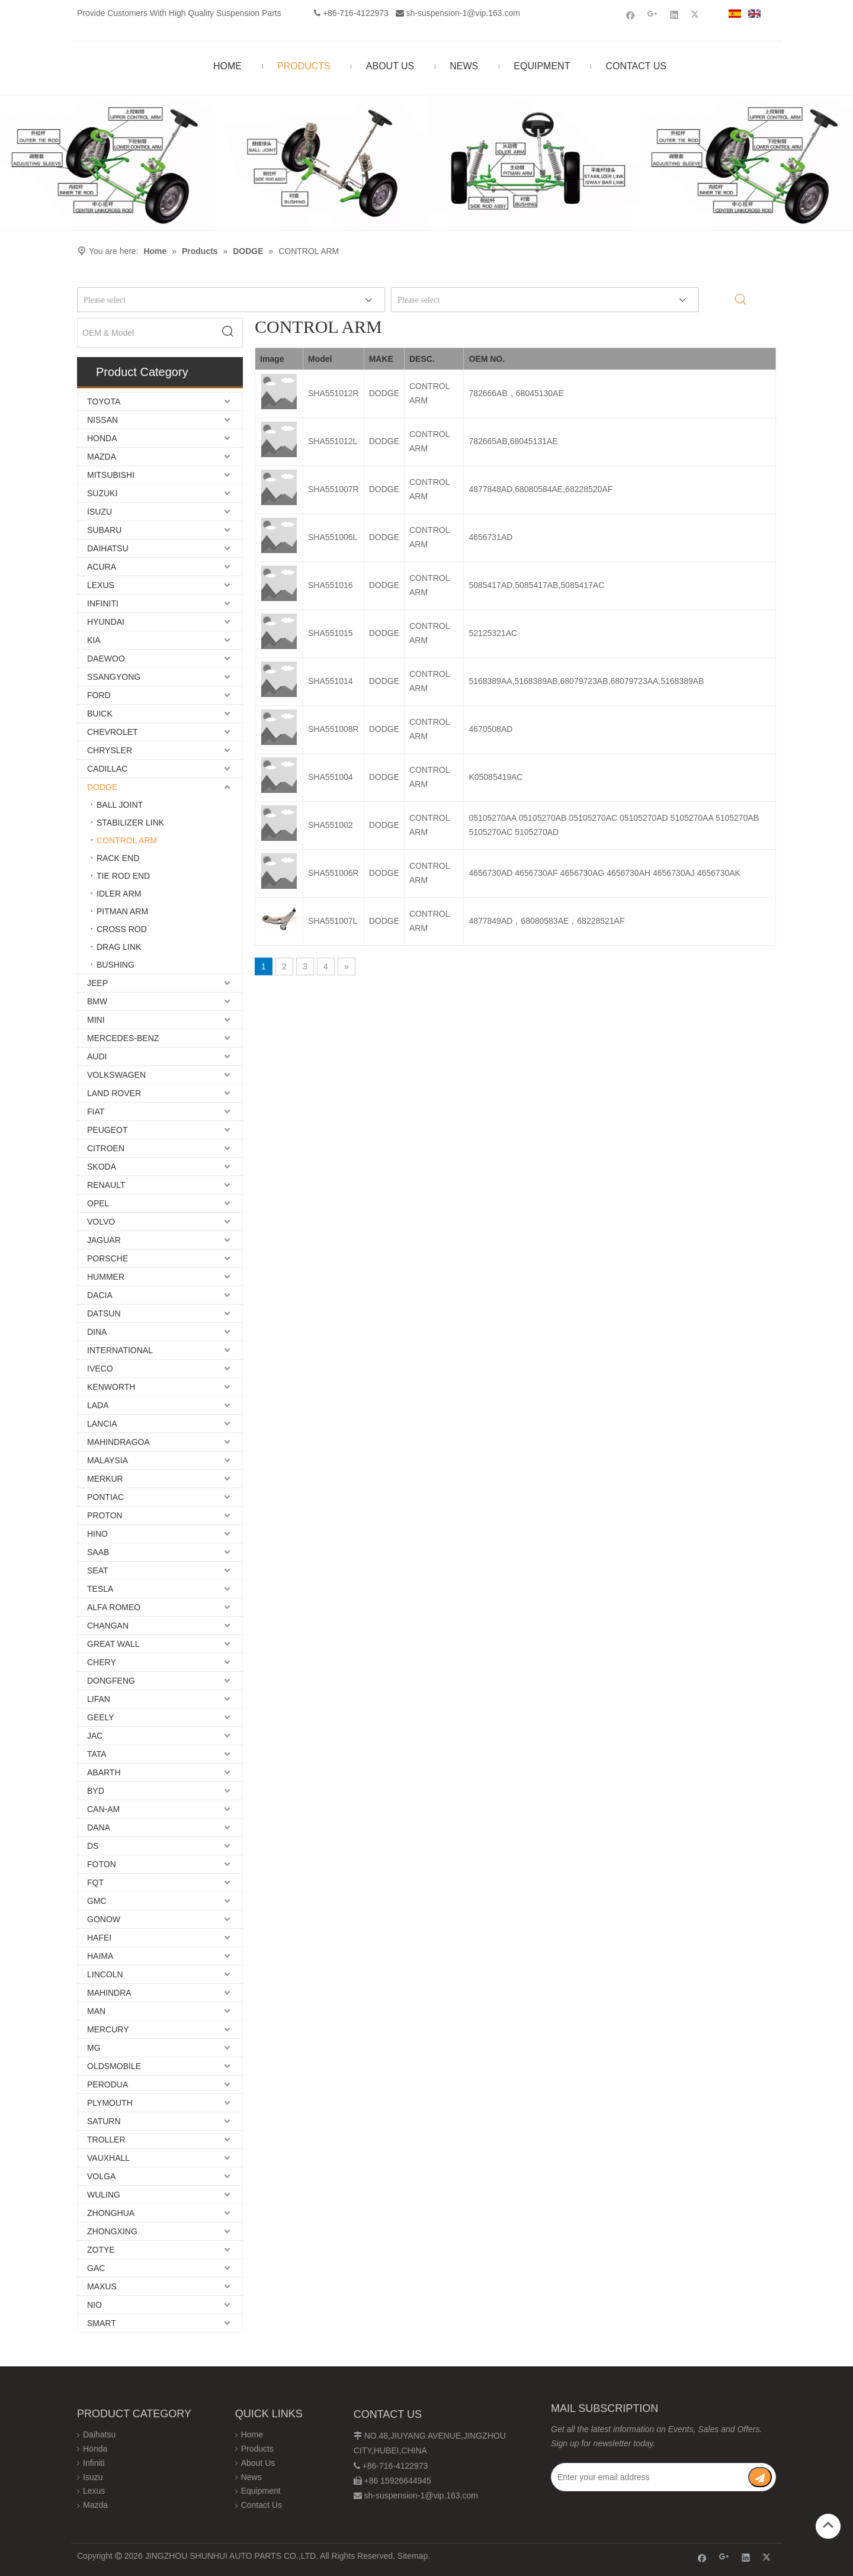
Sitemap (412, 2556)
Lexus (94, 2490)
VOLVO (101, 1221)
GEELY (100, 1717)
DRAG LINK (119, 947)
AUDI (97, 1056)
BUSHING (115, 964)
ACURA (101, 566)
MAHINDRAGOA (118, 1442)
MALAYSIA (107, 1460)
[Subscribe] (760, 2477)
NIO (94, 2305)
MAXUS (102, 2286)
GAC (96, 2268)
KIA (94, 640)
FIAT (95, 1111)
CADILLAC (107, 768)
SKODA (101, 1166)
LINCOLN (105, 1974)
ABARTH (104, 1772)
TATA (97, 1754)
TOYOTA (103, 401)
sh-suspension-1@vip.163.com (463, 13)
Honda (95, 2448)
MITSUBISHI (110, 475)
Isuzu (92, 2477)
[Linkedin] (674, 14)
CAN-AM (103, 1809)
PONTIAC (105, 1497)
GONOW (103, 1919)
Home (252, 2434)
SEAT (97, 1570)
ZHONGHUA (110, 2213)
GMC (97, 1901)
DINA (97, 1332)
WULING (103, 2194)
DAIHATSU (108, 548)
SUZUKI (102, 493)
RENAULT (106, 1185)
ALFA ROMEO (113, 1607)
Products (257, 2448)
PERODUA (107, 2084)
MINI (96, 1019)
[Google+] (652, 14)
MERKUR (105, 1478)
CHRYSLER (109, 750)
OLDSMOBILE (114, 2066)
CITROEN (105, 1148)
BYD (95, 1791)
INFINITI (102, 603)
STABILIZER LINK (130, 822)
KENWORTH (111, 1387)
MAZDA (101, 456)
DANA (98, 1827)
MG (94, 2048)
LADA (98, 1405)
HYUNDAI (105, 622)
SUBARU (104, 530)
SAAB (98, 1552)
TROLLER (106, 2139)
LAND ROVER (114, 1093)
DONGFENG (111, 1680)
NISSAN (102, 420)
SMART (101, 2323)
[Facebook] (630, 14)
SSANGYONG (113, 677)
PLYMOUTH (110, 2103)
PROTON (105, 1515)
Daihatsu (99, 2434)
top (828, 2525)
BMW (97, 1001)
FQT (95, 1882)
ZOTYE (101, 2249)
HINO (97, 1533)
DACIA (100, 1295)
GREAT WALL (113, 1644)
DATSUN (104, 1313)
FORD (99, 695)
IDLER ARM (119, 893)
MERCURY (108, 2029)
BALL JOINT (120, 805)
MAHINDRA (109, 1992)
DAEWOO (106, 658)
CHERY (101, 1662)
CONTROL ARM (127, 840)
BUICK (100, 713)
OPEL (98, 1203)
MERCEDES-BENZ (123, 1038)
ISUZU (99, 511)
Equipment (261, 2490)
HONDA (102, 438)
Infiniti (94, 2463)
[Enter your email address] (649, 2477)
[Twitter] (696, 14)
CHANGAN (108, 1625)
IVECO (100, 1368)
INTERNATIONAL (120, 1350)
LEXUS (100, 585)
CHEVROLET (112, 732)
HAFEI (99, 1937)
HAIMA (100, 1956)
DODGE (102, 787)
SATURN (104, 2121)
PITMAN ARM (122, 911)
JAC (94, 1735)
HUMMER (105, 1276)
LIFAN (98, 1699)
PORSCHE (107, 1258)
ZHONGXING (112, 2231)
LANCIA (102, 1423)
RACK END (118, 858)
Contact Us (261, 2505)
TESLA (100, 1589)
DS (92, 1846)
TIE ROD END (123, 876)
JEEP (97, 983)
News (251, 2477)
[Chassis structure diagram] (426, 162)
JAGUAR (104, 1240)
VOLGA (101, 2176)
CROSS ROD (122, 929)
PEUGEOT (107, 1130)
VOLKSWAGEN (116, 1075)
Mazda (95, 2505)
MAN (96, 2011)
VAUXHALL (108, 2158)
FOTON (101, 1864)
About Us (258, 2463)
